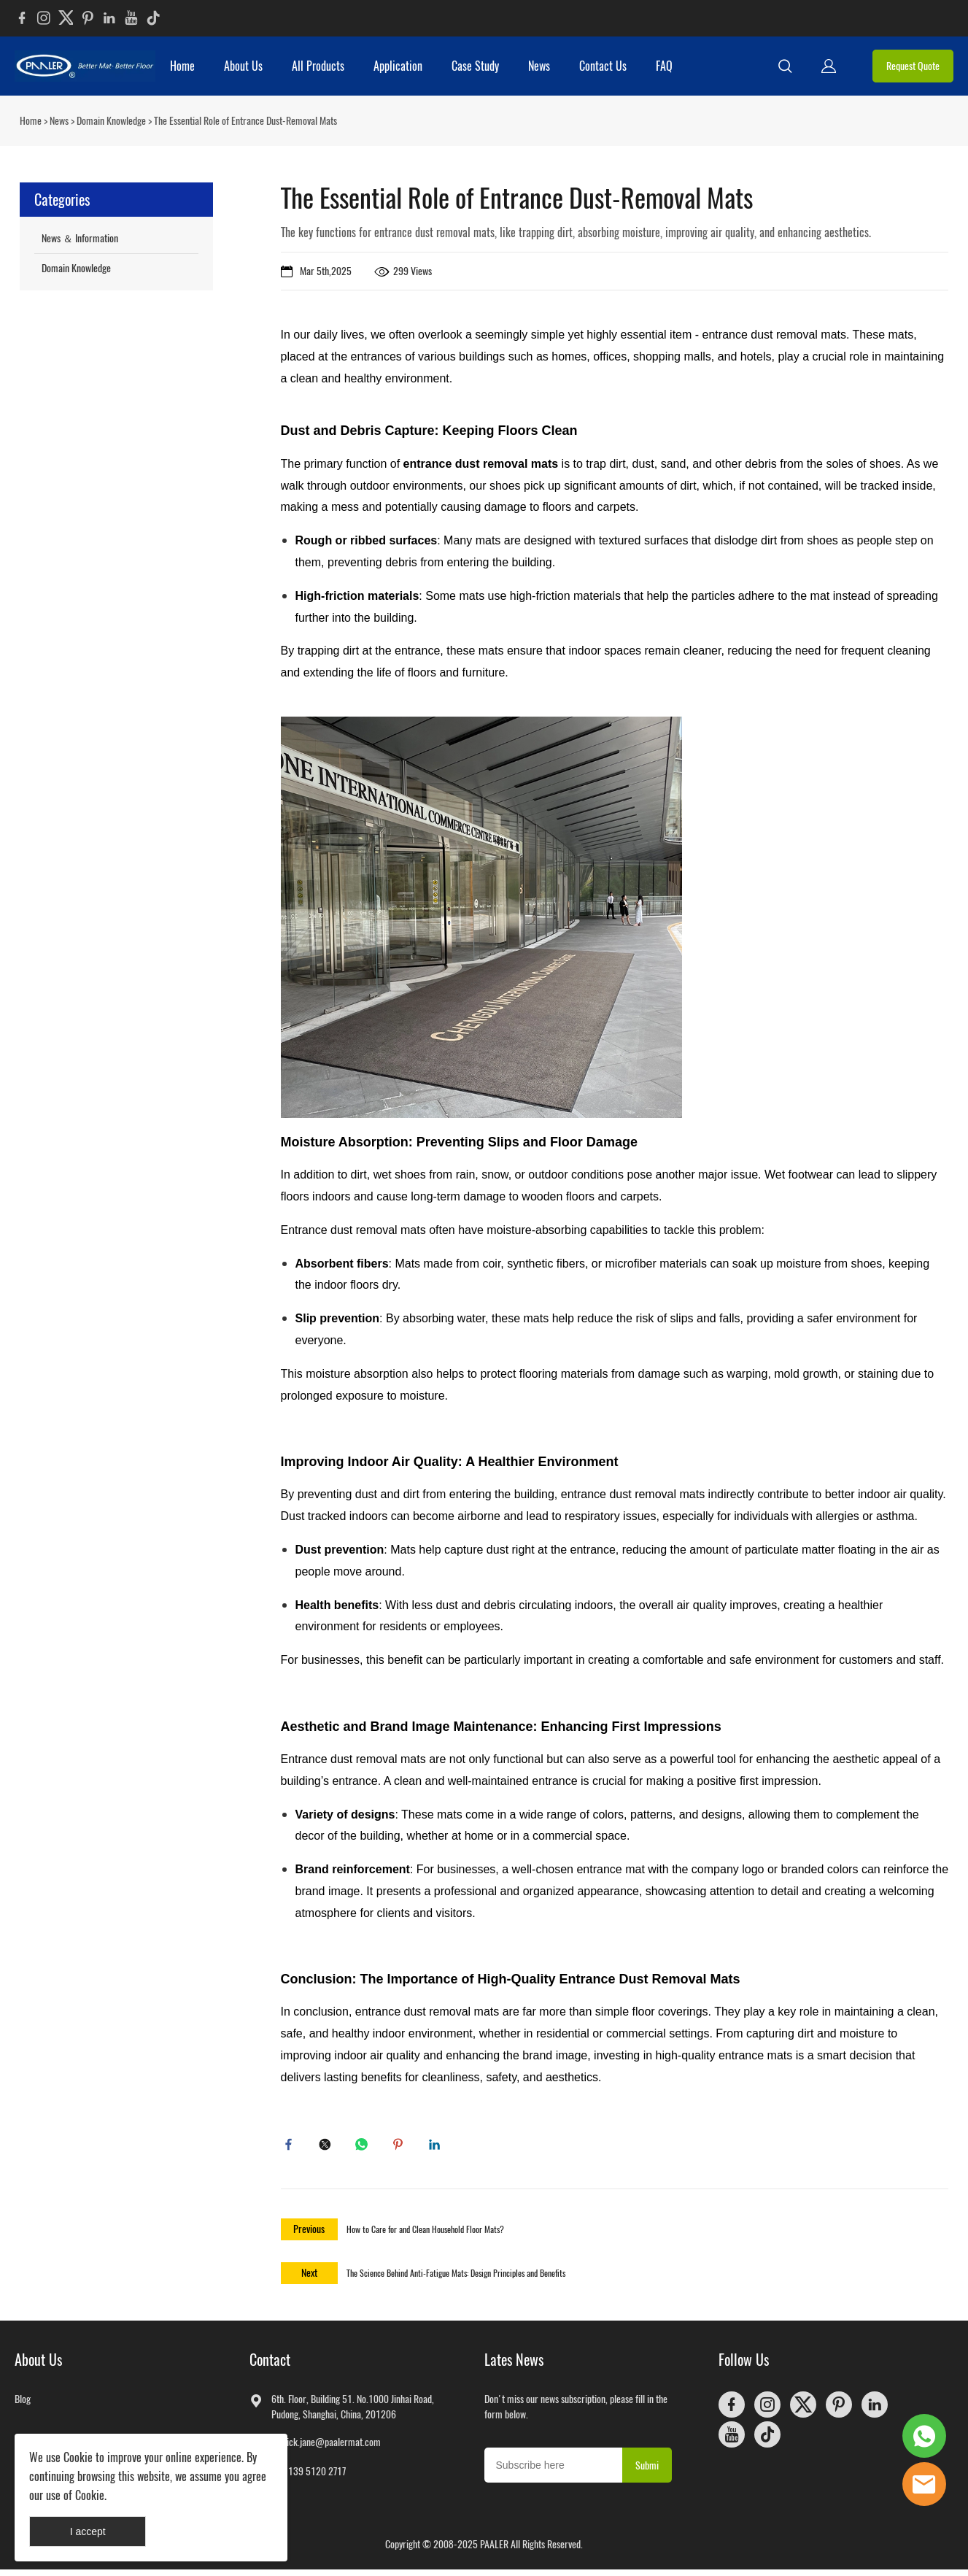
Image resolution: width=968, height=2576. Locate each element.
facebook (292, 2148)
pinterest (401, 2148)
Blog (23, 2406)
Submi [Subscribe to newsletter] (647, 2472)
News (539, 66)
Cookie (78, 2457)
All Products (318, 66)
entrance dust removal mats (481, 464)
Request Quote (913, 66)
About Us (243, 66)
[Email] (553, 2471)
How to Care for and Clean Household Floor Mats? (425, 2236)
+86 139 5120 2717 (308, 2478)
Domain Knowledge (111, 121)
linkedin (438, 2148)
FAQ (664, 66)
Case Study (475, 66)
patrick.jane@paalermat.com (326, 2449)
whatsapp (365, 2148)
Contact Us (603, 66)
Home (182, 66)
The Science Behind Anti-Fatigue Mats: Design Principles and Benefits (455, 2280)
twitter (328, 2148)
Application (397, 66)
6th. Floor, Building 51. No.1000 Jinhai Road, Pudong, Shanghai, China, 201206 (352, 2413)
